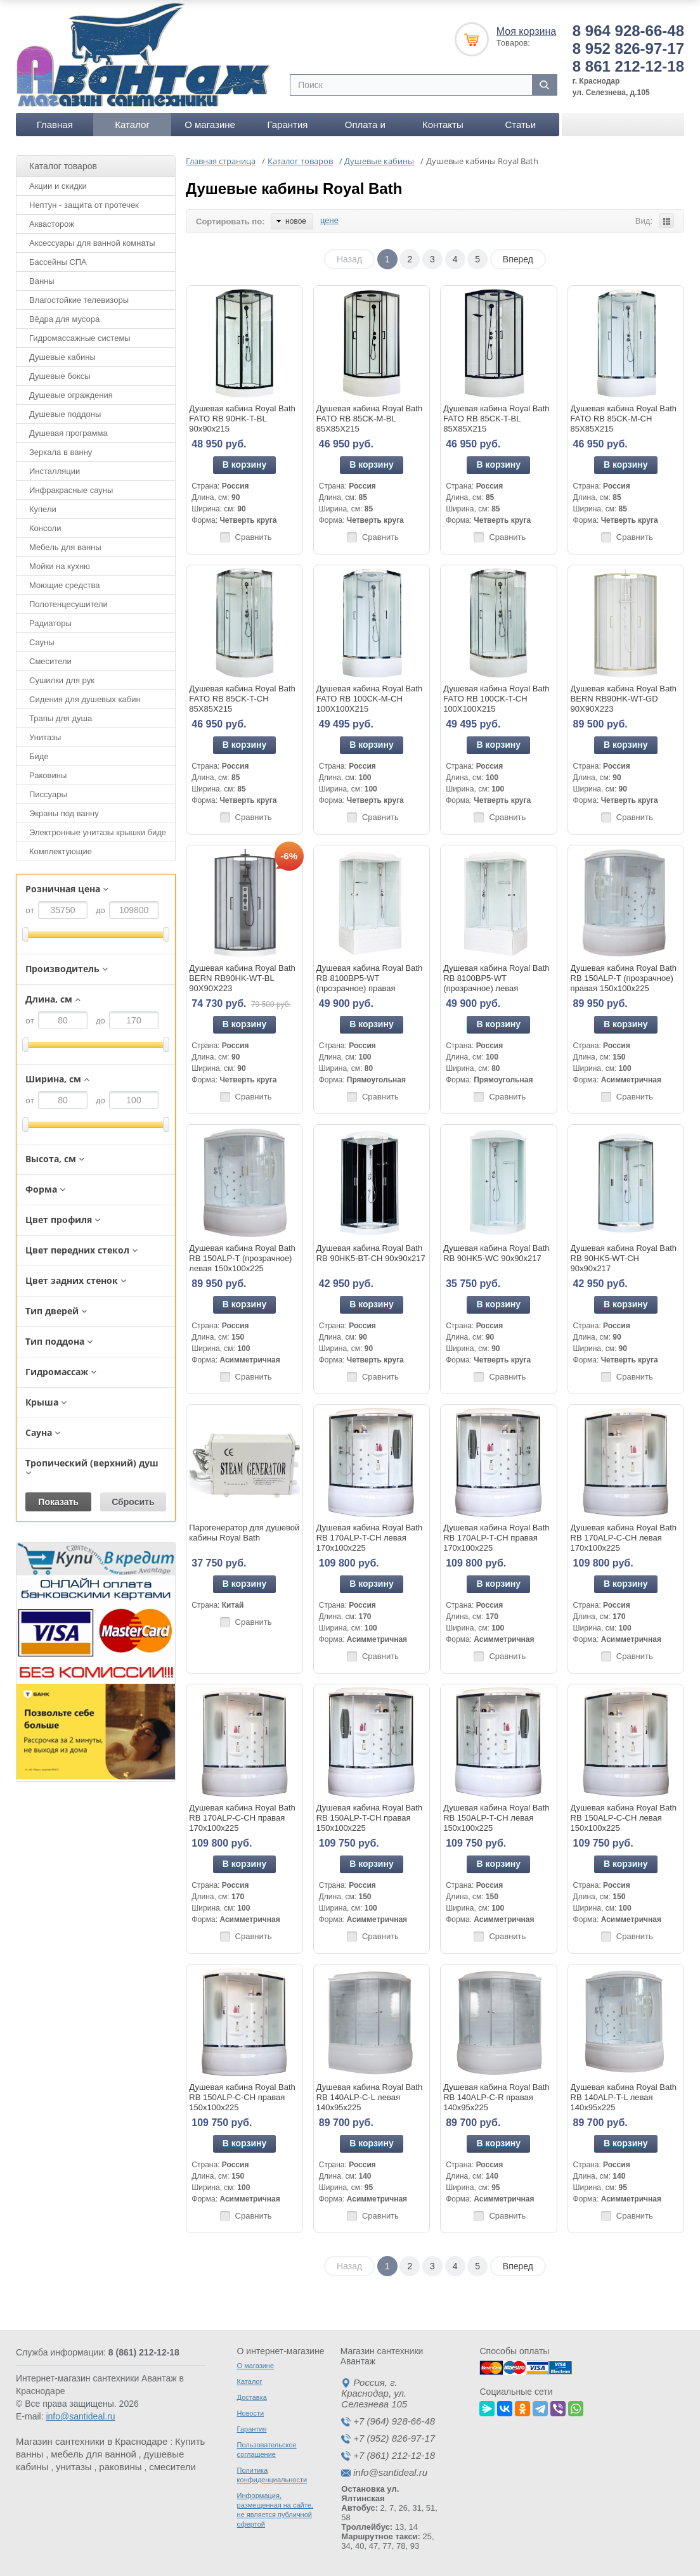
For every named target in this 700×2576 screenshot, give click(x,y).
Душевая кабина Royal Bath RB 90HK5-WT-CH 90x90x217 (624, 1258)
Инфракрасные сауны (71, 490)
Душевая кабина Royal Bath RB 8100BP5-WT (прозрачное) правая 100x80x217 (369, 983)
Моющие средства (64, 585)
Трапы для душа (60, 718)
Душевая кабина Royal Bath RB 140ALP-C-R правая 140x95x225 (496, 2097)
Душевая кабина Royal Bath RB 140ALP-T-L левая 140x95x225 (624, 2097)
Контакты (442, 124)
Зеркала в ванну (60, 452)
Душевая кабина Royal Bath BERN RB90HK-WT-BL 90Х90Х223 (242, 978)
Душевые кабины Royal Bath (294, 188)
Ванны (42, 281)
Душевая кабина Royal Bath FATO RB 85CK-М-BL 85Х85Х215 (369, 418)
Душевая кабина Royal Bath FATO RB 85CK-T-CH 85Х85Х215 (242, 699)
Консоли (45, 528)
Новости (250, 2413)
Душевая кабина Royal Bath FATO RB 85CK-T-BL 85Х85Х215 (496, 418)
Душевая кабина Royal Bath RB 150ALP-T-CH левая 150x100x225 (496, 1818)
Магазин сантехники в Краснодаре (91, 2441)
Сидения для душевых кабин (85, 699)
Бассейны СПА (58, 262)
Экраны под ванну (64, 813)
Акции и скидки (58, 186)
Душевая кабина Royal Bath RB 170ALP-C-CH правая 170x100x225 (242, 1818)
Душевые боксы (60, 376)
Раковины (48, 775)
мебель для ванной (93, 2454)
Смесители (50, 661)
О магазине (210, 124)
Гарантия (287, 124)
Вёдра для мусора (64, 319)
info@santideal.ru (80, 2416)
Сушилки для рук (61, 680)
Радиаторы (50, 623)
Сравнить (253, 537)
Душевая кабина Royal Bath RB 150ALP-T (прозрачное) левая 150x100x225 (242, 1258)
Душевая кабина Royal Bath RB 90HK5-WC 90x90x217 (496, 1253)
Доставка (252, 2397)
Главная (55, 124)
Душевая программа (68, 433)
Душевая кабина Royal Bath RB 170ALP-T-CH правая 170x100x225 (496, 1538)
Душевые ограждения (71, 395)
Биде (39, 756)
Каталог (132, 124)
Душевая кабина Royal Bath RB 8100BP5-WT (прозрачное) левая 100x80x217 (496, 983)
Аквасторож (51, 224)
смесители (172, 2466)
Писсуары (48, 794)
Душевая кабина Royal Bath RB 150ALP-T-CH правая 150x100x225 (369, 1818)
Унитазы (45, 737)
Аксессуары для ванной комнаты (92, 243)
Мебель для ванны (65, 547)
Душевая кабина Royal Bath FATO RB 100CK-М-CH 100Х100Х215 (369, 699)
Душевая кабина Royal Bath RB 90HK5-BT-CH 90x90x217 (370, 1253)
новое (291, 221)
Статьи (520, 124)
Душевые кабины (62, 357)
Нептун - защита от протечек (84, 205)
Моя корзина (526, 31)
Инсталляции (54, 471)
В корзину (245, 464)
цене (329, 220)
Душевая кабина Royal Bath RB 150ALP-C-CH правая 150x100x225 (242, 2097)
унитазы (74, 2466)
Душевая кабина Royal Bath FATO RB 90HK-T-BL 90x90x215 (242, 418)
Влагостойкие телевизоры (79, 300)
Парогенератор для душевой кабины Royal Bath (244, 1532)
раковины (120, 2466)
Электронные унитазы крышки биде (97, 832)
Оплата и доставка (365, 127)
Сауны (42, 642)
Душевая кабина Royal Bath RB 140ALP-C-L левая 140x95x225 (369, 2097)
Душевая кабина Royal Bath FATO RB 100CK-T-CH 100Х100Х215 (496, 699)
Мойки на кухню (59, 566)
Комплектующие (60, 851)
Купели (42, 509)
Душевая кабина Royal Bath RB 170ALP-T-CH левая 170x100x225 (369, 1538)
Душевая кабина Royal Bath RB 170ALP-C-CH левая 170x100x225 (624, 1538)
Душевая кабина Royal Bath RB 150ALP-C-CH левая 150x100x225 (624, 1818)
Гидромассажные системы (80, 338)
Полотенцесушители (68, 604)
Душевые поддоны (65, 414)
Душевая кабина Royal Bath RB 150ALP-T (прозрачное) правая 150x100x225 (624, 978)
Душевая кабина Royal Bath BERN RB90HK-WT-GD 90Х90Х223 (624, 699)
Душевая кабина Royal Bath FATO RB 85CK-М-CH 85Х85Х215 (624, 418)
